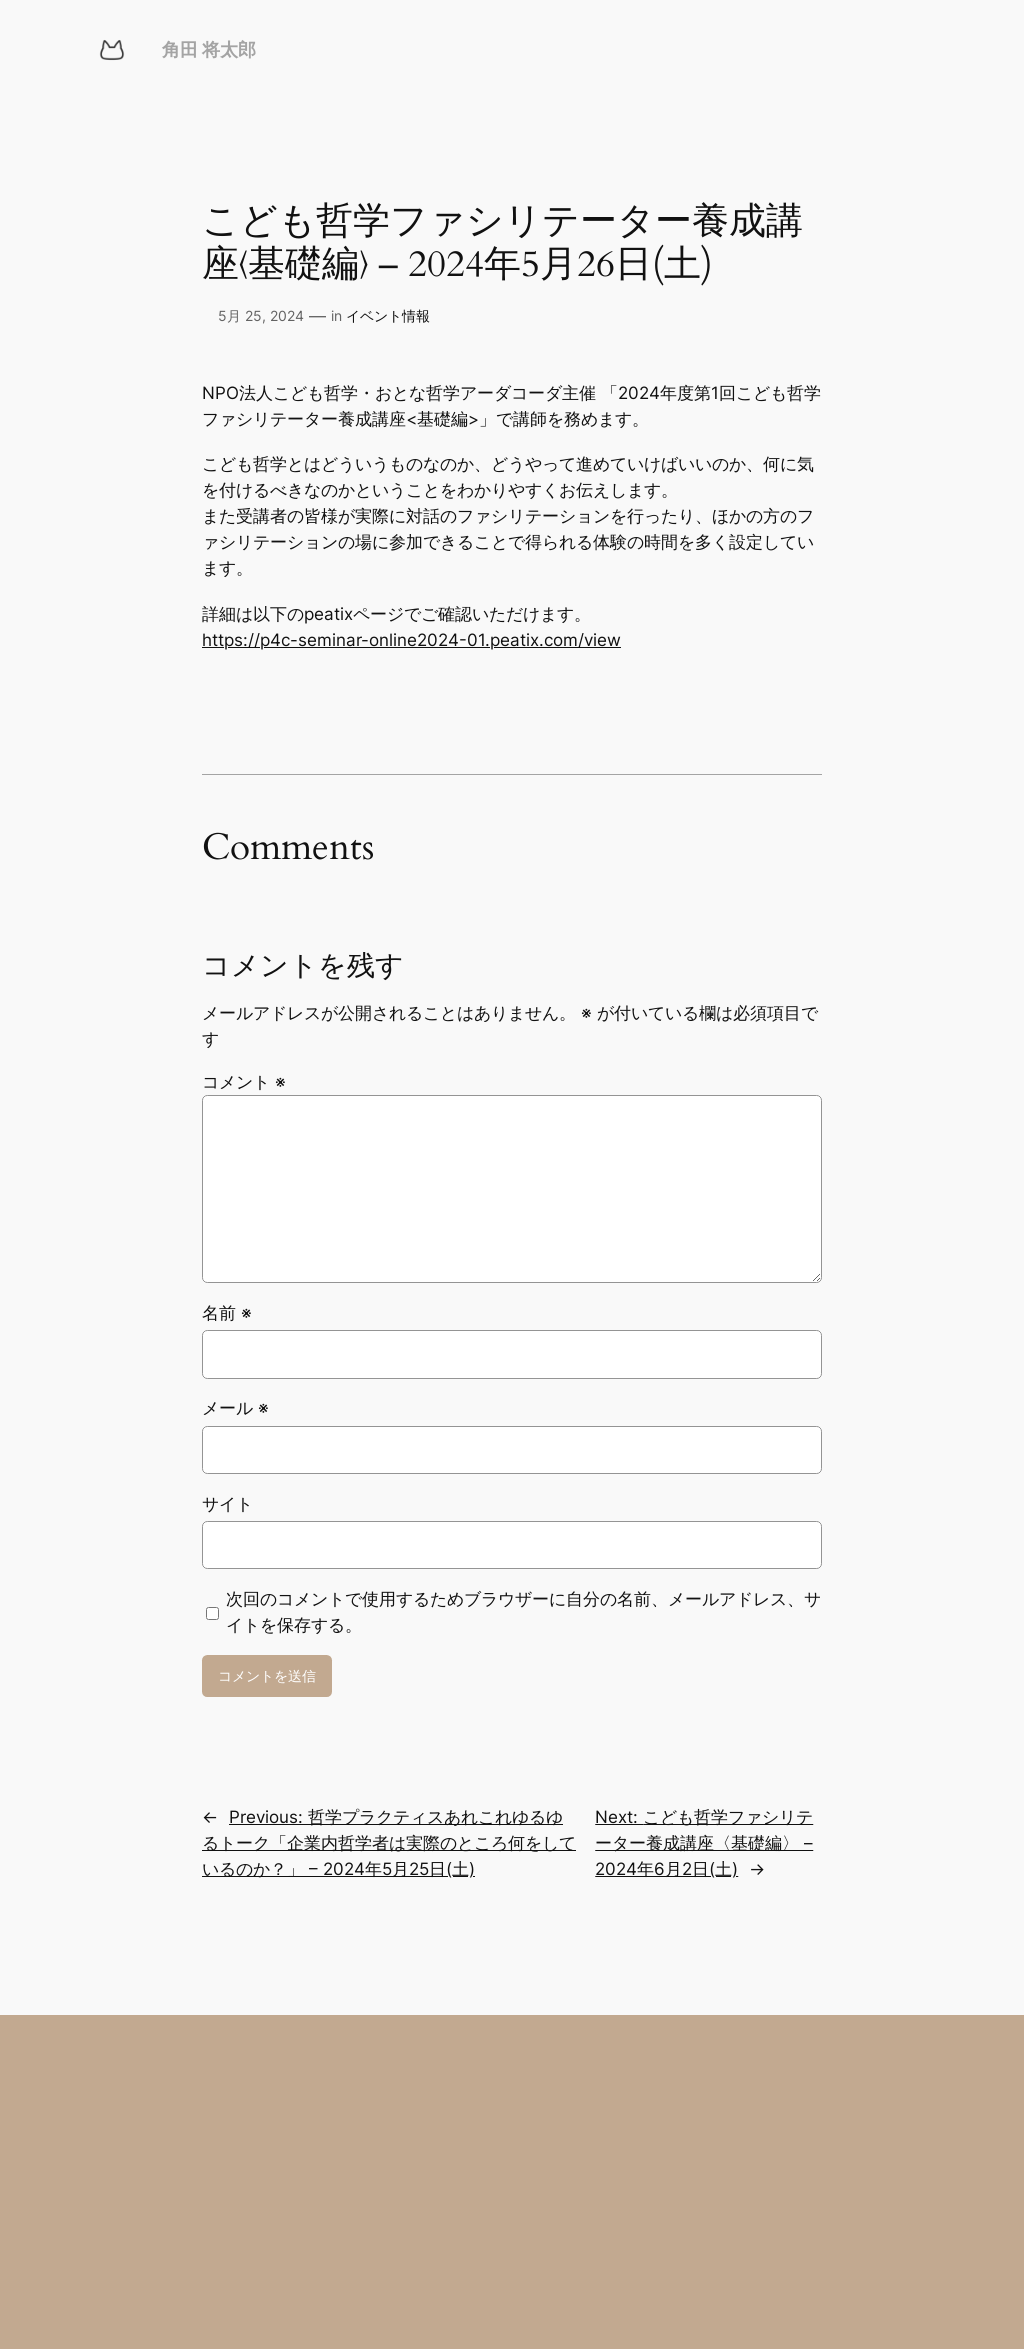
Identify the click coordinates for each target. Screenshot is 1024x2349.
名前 (227, 1313)
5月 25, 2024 (261, 315)
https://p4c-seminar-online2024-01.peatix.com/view (411, 640)
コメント (244, 1082)
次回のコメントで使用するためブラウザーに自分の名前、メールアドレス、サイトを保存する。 (523, 1612)
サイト (227, 1504)
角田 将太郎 (209, 49)
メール (235, 1408)
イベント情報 (388, 315)
